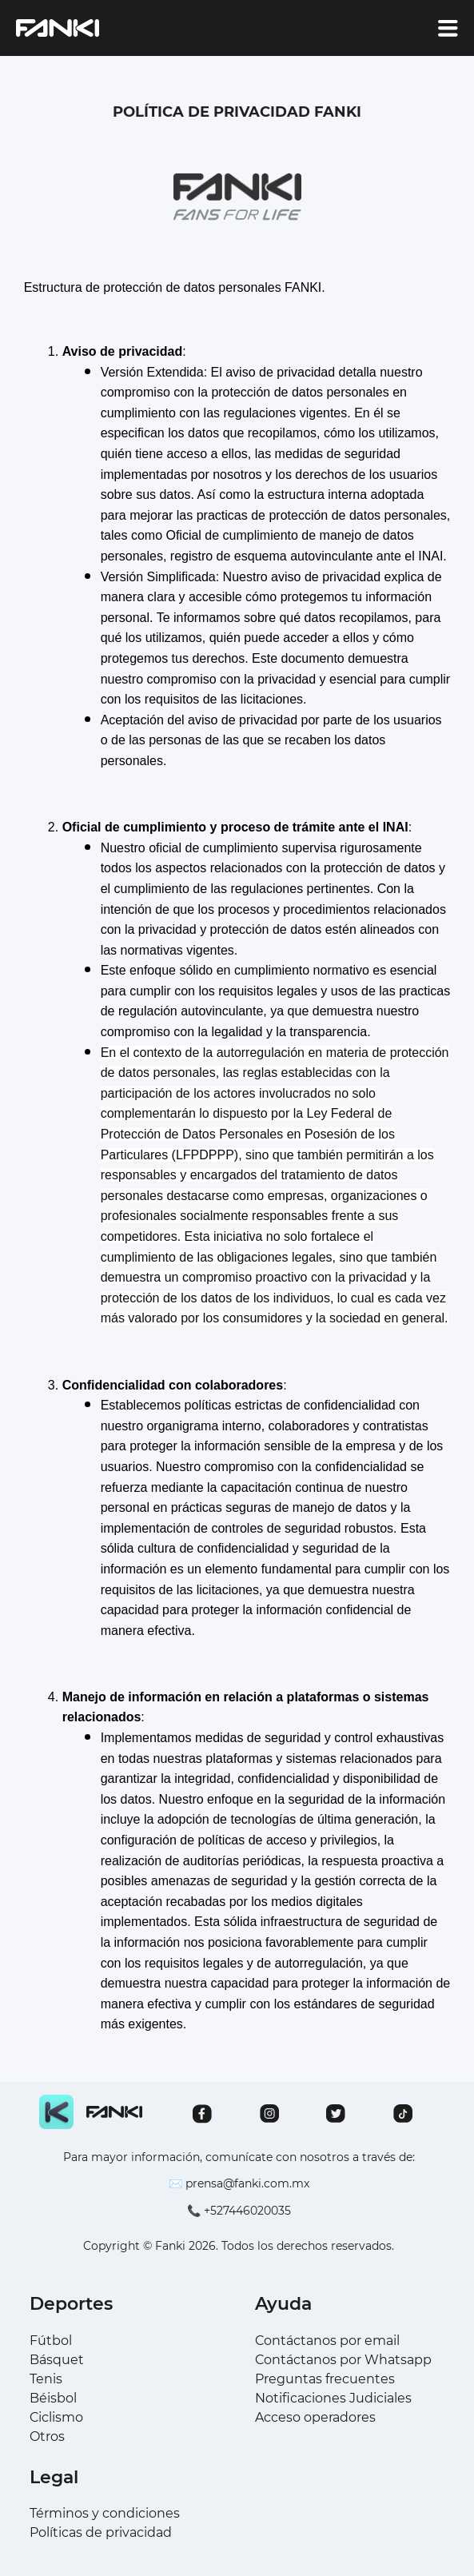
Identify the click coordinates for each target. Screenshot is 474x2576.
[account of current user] (448, 28)
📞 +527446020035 (239, 2210)
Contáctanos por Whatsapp (343, 2359)
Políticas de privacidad (101, 2532)
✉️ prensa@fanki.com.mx (239, 2183)
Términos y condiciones (105, 2513)
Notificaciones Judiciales (333, 2398)
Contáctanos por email (327, 2340)
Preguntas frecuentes (325, 2379)
